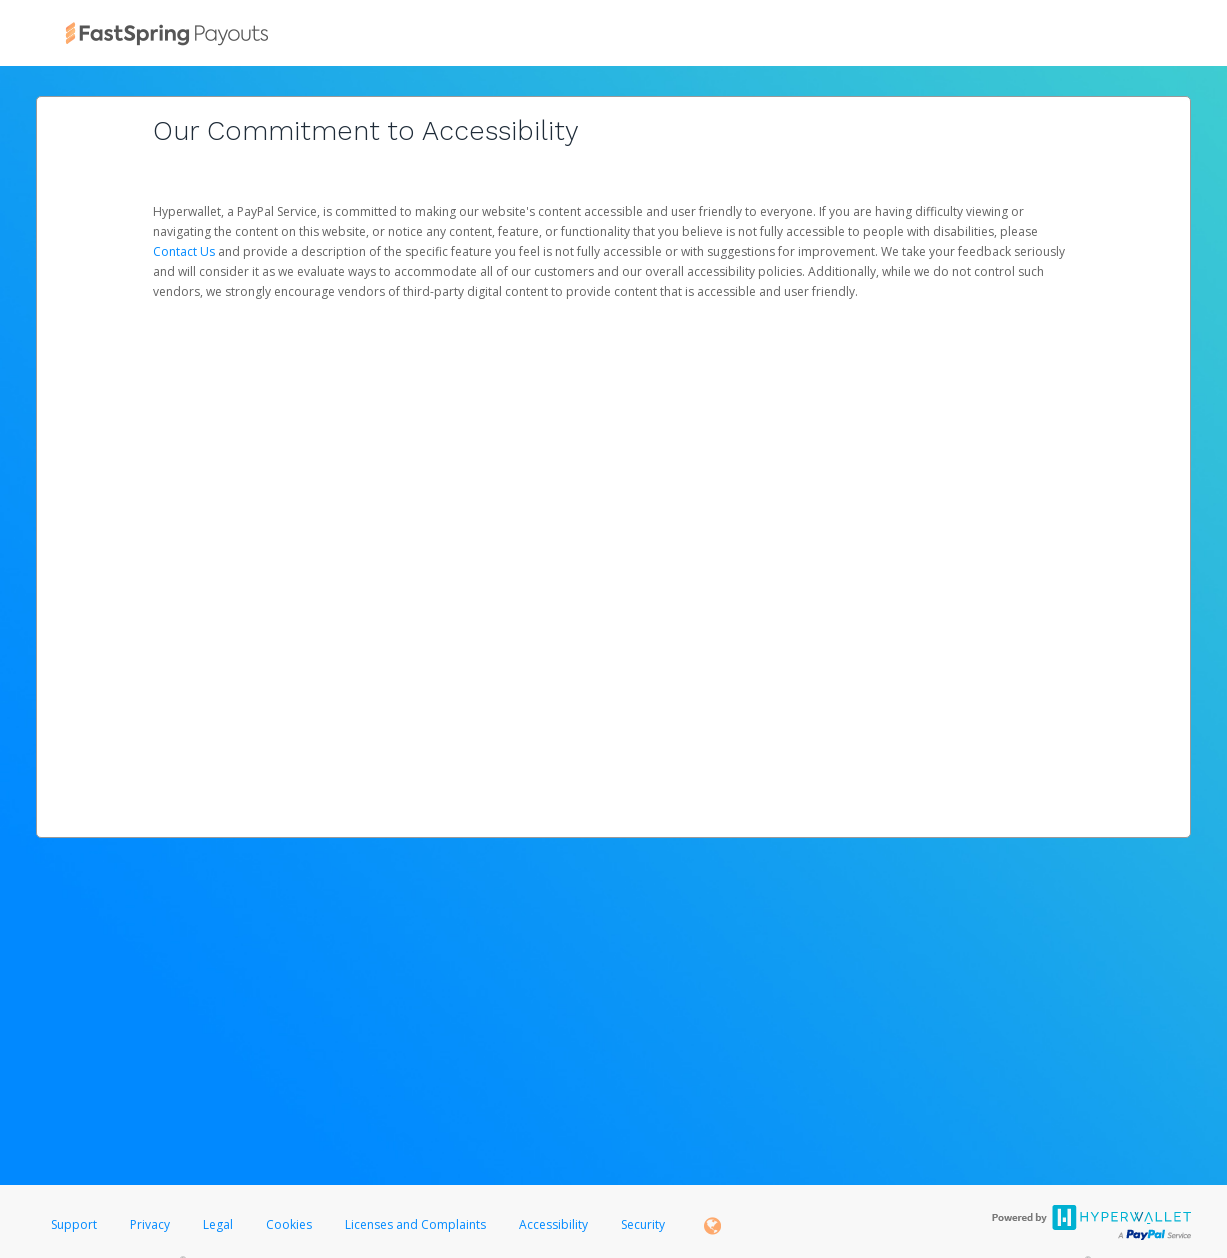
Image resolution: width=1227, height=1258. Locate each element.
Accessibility (553, 1224)
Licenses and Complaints (417, 1224)
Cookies (289, 1224)
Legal (218, 1224)
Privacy (150, 1224)
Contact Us (185, 251)
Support (74, 1224)
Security (643, 1224)
